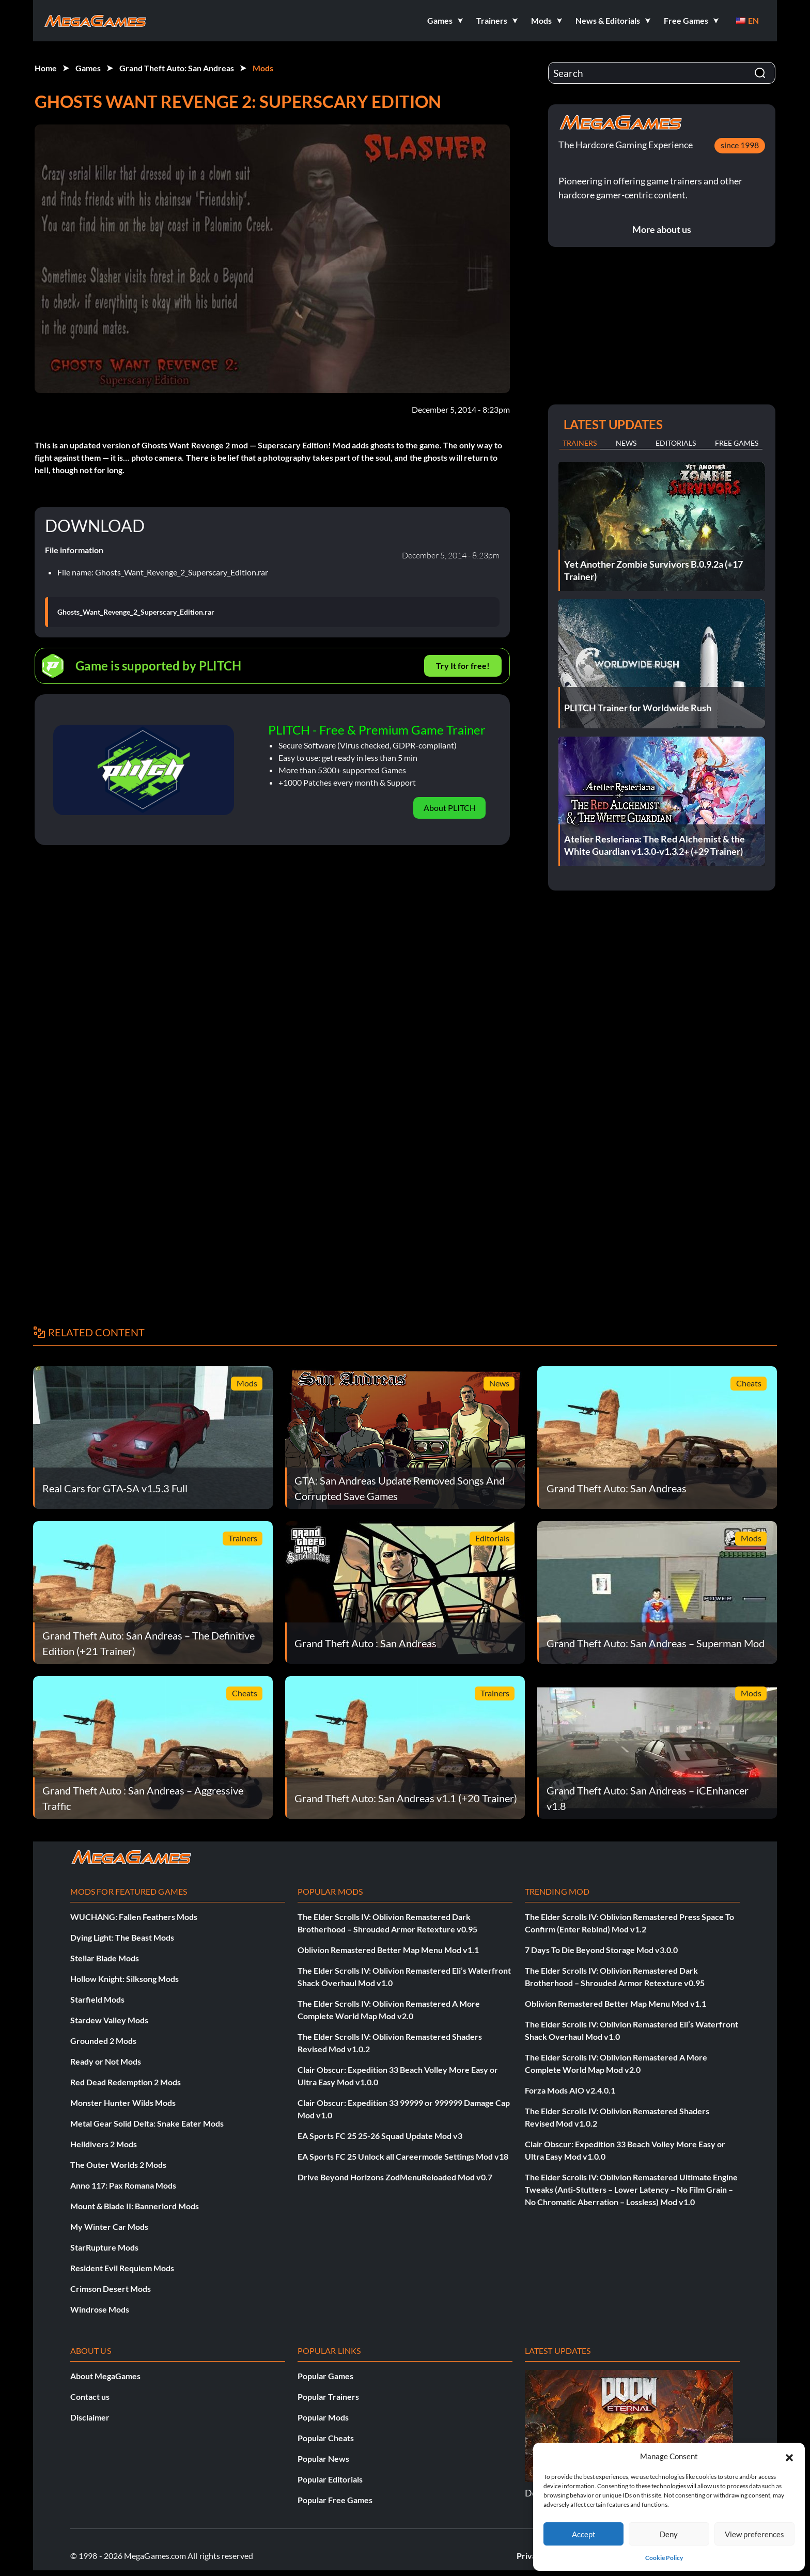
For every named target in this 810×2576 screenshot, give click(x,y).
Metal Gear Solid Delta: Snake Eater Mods (147, 2123)
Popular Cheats (326, 2438)
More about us (661, 229)
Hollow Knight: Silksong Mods (124, 1979)
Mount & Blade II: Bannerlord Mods (134, 2206)
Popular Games (325, 2376)
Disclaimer (90, 2417)
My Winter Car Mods (109, 2226)
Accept (584, 2534)
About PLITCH (450, 808)
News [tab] (626, 443)
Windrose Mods (99, 2309)
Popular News (323, 2458)
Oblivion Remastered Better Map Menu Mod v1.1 (388, 1950)
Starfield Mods (97, 1999)
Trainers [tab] (580, 443)
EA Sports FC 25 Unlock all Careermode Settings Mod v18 (403, 2156)
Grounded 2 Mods (103, 2041)
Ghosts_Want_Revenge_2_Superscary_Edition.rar (135, 612)
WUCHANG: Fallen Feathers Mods (133, 1917)
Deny (669, 2534)
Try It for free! (463, 665)
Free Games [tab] (736, 443)
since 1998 (740, 145)
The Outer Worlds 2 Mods (118, 2164)
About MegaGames (105, 2376)
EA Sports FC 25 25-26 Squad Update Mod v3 (380, 2136)
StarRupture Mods (104, 2247)
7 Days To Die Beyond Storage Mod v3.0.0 (601, 1950)
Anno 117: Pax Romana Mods (123, 2185)
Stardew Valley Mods (109, 2020)
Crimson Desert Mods (110, 2288)
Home (46, 68)
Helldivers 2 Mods (103, 2144)
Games (88, 68)
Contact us (90, 2396)
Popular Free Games (335, 2500)
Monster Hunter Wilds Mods (123, 2102)
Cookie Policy (664, 2558)
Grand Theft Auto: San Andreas (176, 68)
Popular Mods (323, 2417)
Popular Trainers (328, 2396)
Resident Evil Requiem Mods (122, 2268)
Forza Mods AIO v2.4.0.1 (570, 2090)
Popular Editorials (330, 2479)
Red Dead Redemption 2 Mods (125, 2082)
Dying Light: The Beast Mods (122, 1937)
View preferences (754, 2534)
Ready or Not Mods (105, 2061)
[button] (789, 2456)
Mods (263, 68)
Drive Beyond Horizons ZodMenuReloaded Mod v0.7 (395, 2177)
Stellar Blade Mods (104, 1958)
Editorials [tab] (676, 443)
